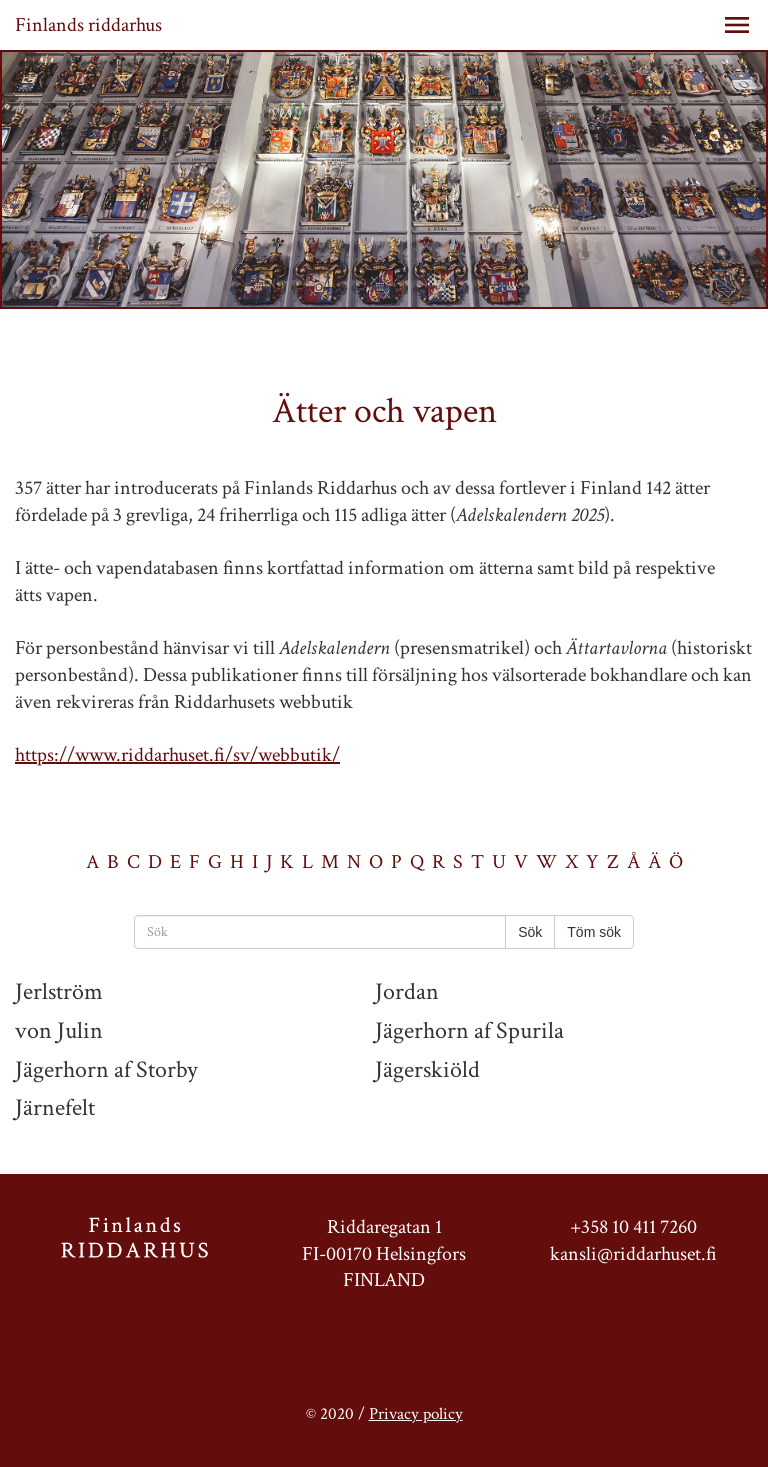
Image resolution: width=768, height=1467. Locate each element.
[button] (737, 25)
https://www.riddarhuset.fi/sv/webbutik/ (177, 755)
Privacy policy (416, 1414)
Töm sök (594, 932)
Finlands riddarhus (88, 25)
